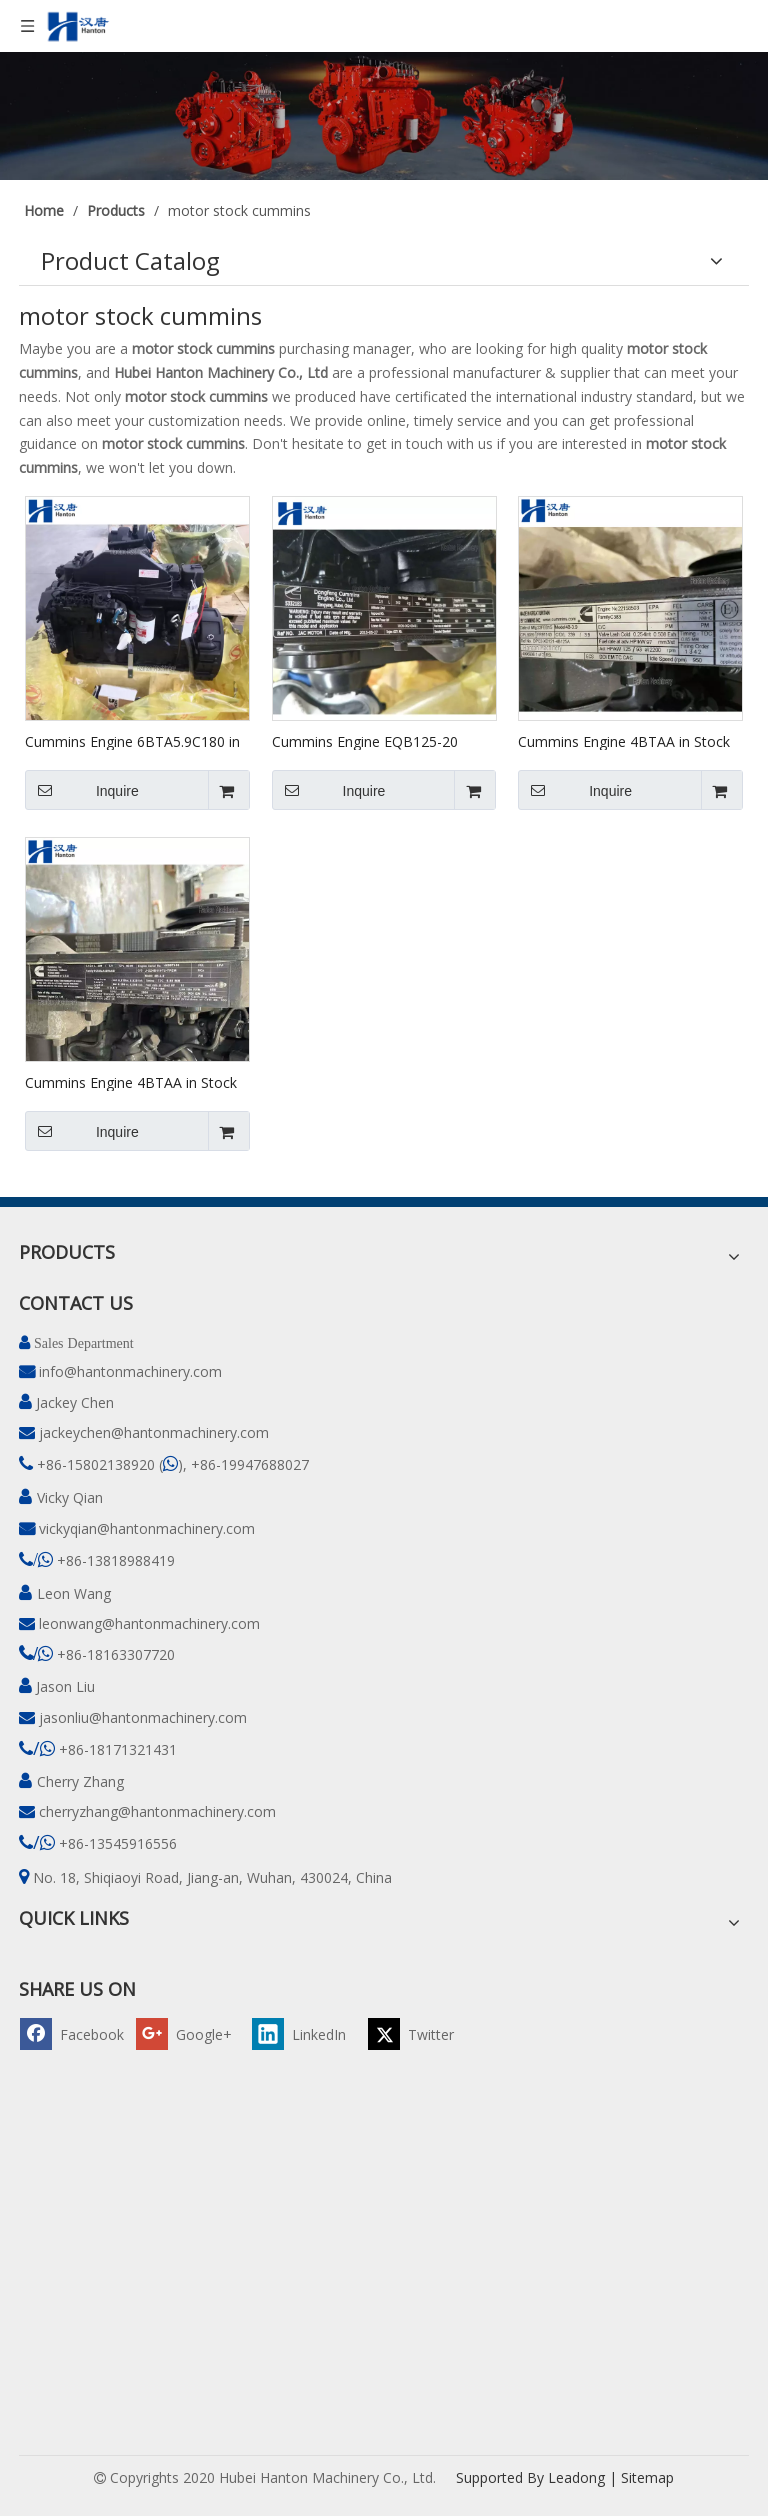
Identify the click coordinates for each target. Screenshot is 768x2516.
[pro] (384, 116)
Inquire (82, 790)
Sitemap (647, 2477)
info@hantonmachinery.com (130, 1371)
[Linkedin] (307, 2033)
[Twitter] (423, 2033)
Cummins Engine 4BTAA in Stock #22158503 (624, 741)
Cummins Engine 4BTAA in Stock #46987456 (131, 1082)
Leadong (576, 2477)
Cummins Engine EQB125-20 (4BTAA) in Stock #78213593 (365, 741)
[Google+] (191, 2033)
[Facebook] (75, 2033)
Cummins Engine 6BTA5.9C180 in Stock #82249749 (132, 741)
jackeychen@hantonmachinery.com (154, 1432)
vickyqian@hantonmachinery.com (147, 1528)
